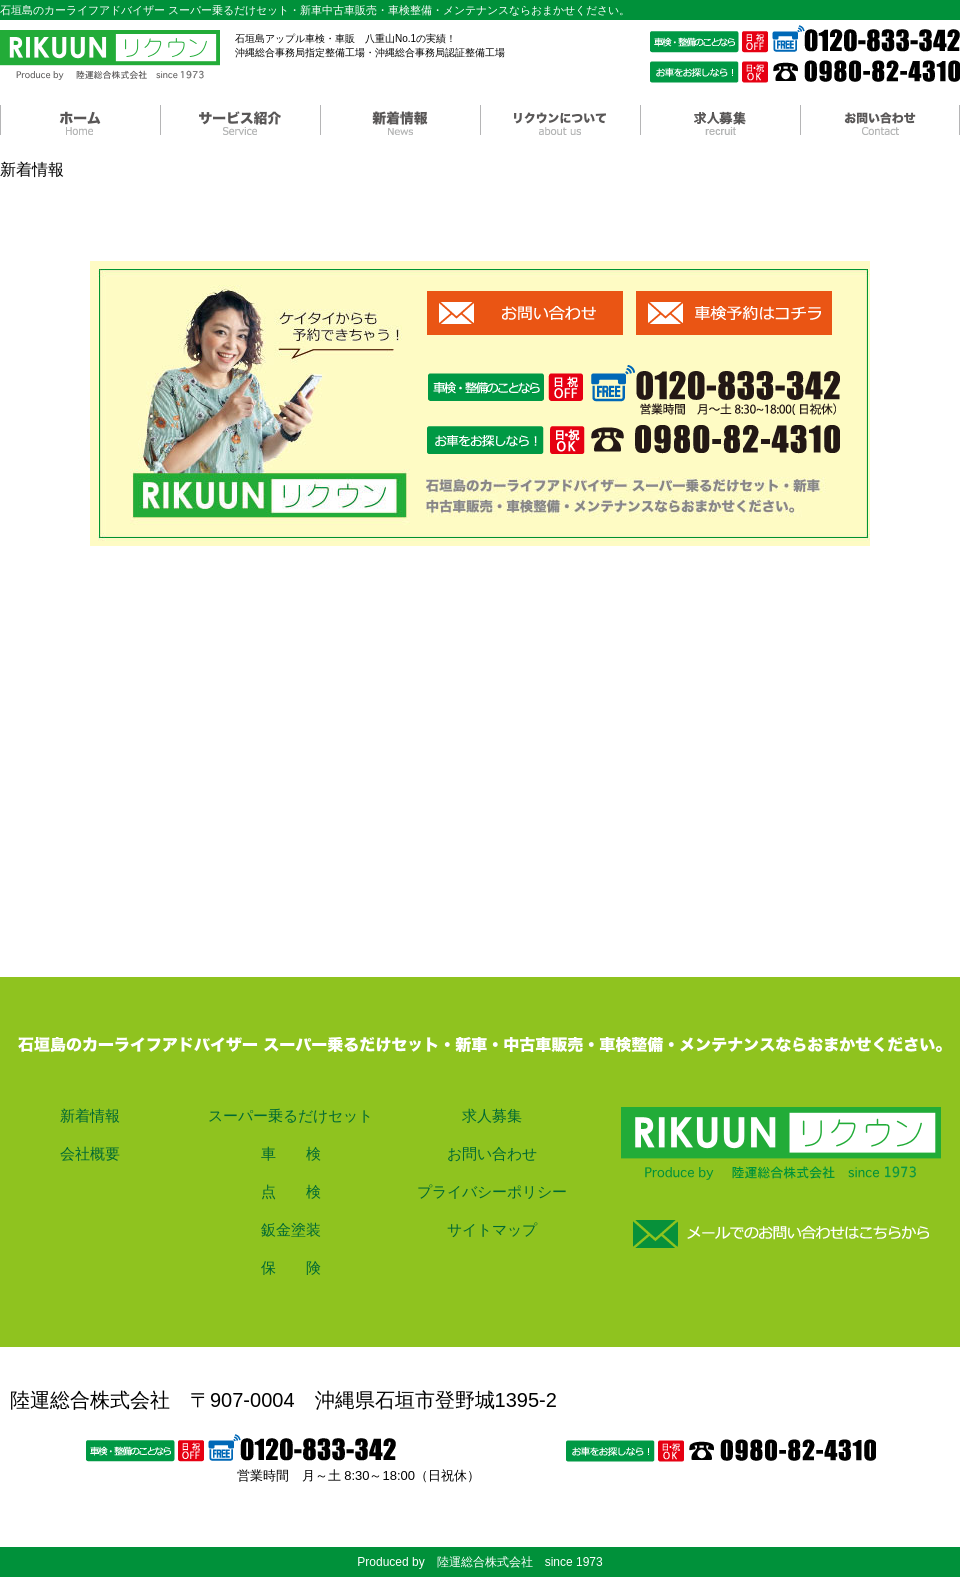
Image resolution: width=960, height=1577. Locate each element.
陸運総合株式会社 (110, 55)
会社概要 (90, 1153)
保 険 (291, 1267)
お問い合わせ (880, 120)
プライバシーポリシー (492, 1191)
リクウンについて (560, 120)
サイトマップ (492, 1229)
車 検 (291, 1153)
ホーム (80, 120)
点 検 (291, 1191)
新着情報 (400, 120)
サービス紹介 (240, 120)
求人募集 (720, 120)
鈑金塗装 (291, 1229)
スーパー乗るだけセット (290, 1115)
